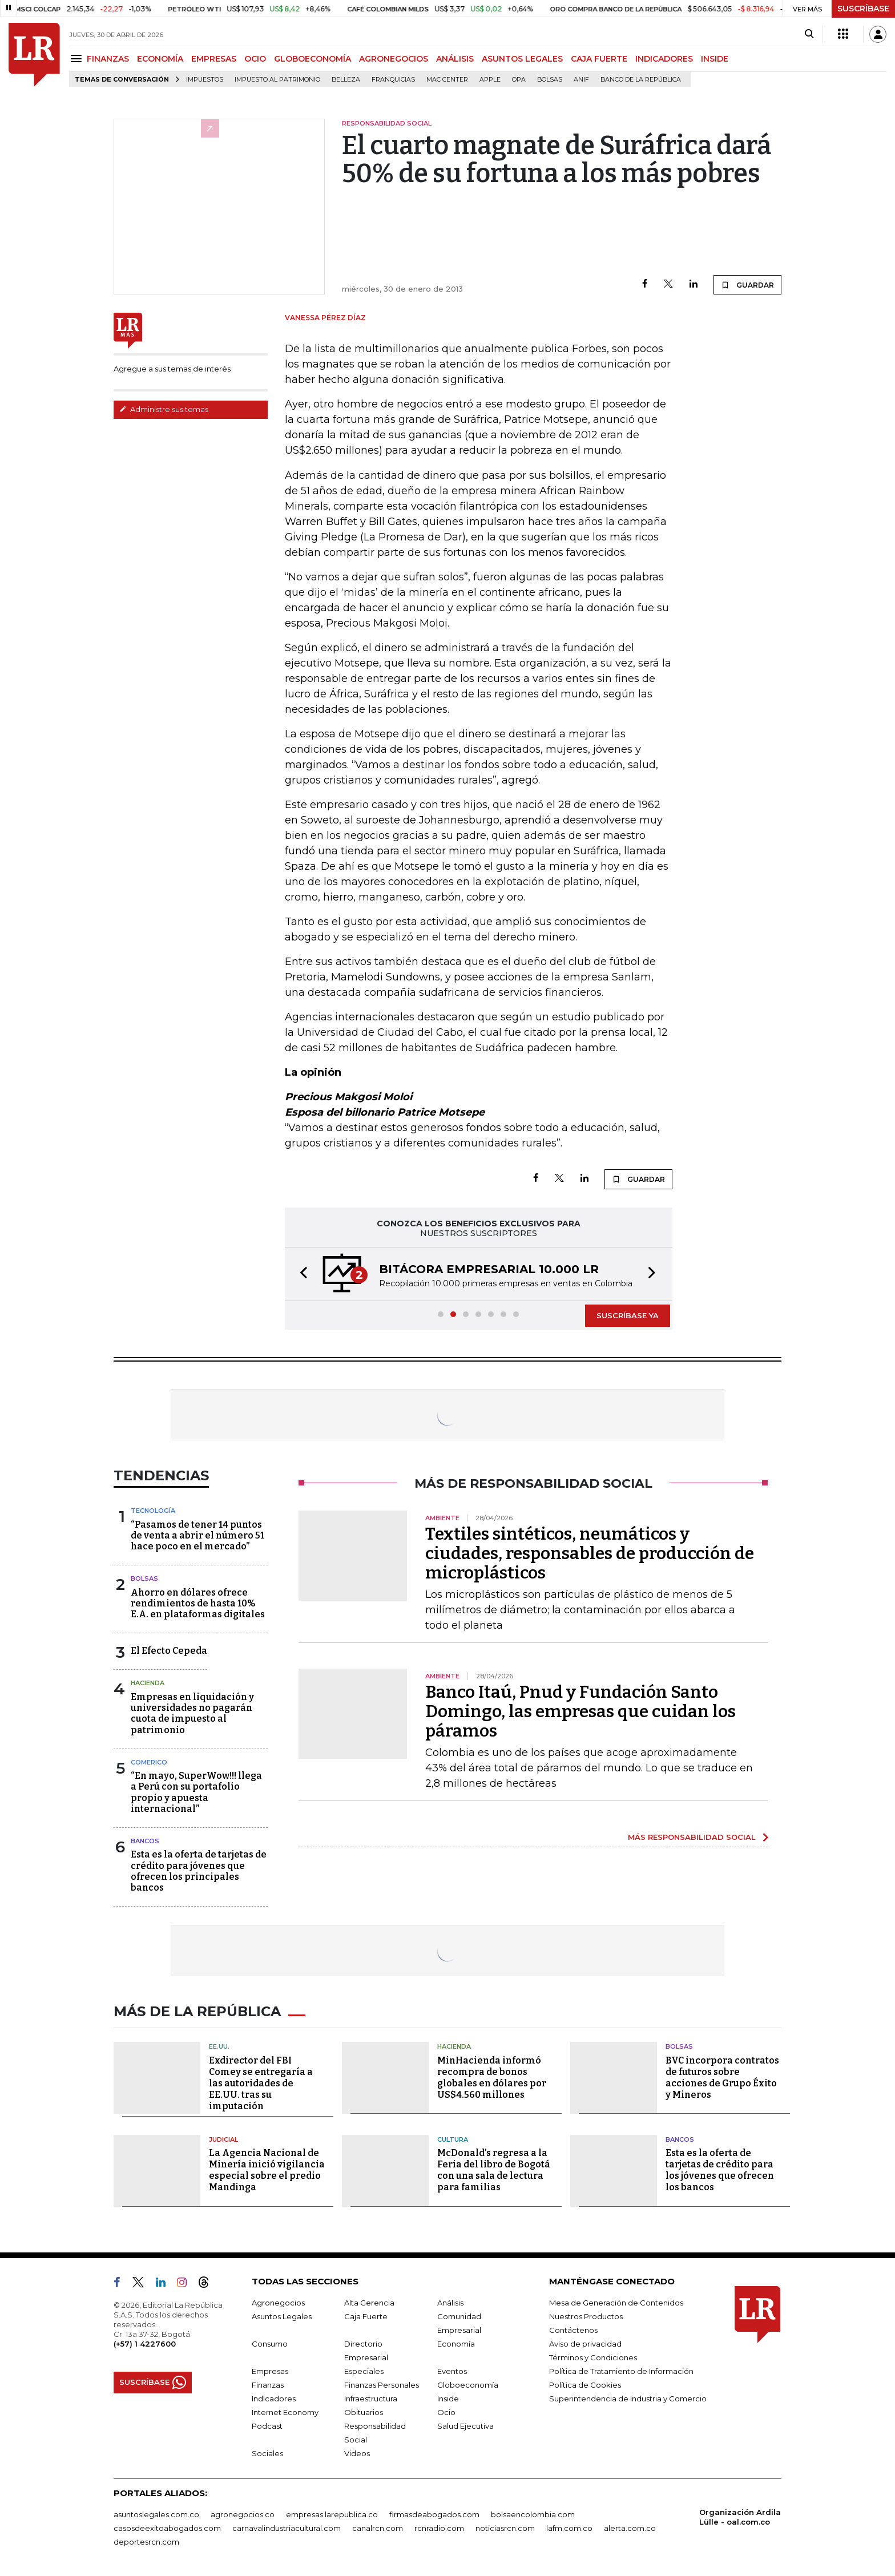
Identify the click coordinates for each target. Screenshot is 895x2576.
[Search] (809, 34)
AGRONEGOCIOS (393, 59)
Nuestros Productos (586, 2316)
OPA (519, 79)
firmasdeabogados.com (434, 2514)
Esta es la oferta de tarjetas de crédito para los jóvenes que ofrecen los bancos (720, 2170)
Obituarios (363, 2412)
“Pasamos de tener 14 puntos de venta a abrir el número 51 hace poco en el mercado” (197, 1535)
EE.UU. (219, 2046)
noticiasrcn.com (505, 2528)
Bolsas (549, 79)
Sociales (267, 2453)
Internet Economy (285, 2412)
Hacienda (147, 1683)
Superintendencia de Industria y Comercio (628, 2398)
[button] (300, 1274)
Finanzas (268, 2384)
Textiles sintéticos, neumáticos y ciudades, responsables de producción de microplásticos (589, 1553)
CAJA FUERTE (599, 59)
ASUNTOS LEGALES (522, 59)
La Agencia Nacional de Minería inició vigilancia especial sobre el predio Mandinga (267, 2170)
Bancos (145, 1841)
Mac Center (447, 79)
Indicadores (274, 2398)
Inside (448, 2398)
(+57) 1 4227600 (145, 2343)
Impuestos (204, 79)
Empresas (270, 2371)
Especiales (364, 2371)
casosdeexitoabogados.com (167, 2528)
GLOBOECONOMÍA (312, 59)
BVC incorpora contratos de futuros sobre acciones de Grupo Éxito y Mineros (722, 2077)
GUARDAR (747, 284)
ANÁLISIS (455, 59)
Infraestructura (370, 2398)
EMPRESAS (213, 59)
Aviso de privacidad (585, 2343)
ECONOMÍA (160, 59)
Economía (456, 2343)
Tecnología (153, 1511)
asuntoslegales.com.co (156, 2514)
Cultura (452, 2139)
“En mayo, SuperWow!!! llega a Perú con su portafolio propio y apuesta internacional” (196, 1792)
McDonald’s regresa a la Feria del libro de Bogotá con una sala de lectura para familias (493, 2170)
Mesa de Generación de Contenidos (616, 2302)
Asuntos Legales (282, 2316)
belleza (346, 79)
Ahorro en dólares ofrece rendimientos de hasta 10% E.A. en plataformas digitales (198, 1603)
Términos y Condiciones (593, 2357)
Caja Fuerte (366, 2316)
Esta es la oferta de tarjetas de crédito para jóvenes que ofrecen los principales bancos (199, 1871)
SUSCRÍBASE (863, 8)
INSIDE (714, 59)
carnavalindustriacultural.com (286, 2528)
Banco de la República (640, 79)
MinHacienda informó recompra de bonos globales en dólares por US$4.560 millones (491, 2077)
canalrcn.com (377, 2528)
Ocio (446, 2412)
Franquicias (393, 79)
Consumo (270, 2343)
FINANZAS (108, 59)
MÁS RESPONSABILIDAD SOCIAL (692, 1837)
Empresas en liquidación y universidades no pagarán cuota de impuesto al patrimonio (192, 1713)
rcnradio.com (439, 2528)
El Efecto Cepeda (169, 1650)
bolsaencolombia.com (533, 2514)
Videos (357, 2453)
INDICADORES (664, 59)
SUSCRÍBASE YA (627, 1315)
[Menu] (78, 58)
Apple (490, 79)
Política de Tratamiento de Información (621, 2371)
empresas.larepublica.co (332, 2514)
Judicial (223, 2139)
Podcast (267, 2425)
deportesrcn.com (146, 2541)
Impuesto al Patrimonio (277, 79)
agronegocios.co (243, 2514)
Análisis (450, 2302)
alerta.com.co (630, 2528)
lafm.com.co (569, 2528)
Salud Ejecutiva (465, 2425)
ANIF (581, 79)
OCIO (255, 59)
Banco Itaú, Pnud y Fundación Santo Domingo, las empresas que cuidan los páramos (580, 1711)
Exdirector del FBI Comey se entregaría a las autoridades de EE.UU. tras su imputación (261, 2083)
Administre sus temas (163, 409)
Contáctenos (573, 2330)
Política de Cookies (585, 2384)
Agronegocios (278, 2302)
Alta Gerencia (369, 2302)
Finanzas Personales (381, 2384)
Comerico (149, 1762)
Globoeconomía (467, 2384)
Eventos (452, 2371)
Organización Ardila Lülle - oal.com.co (740, 2517)
